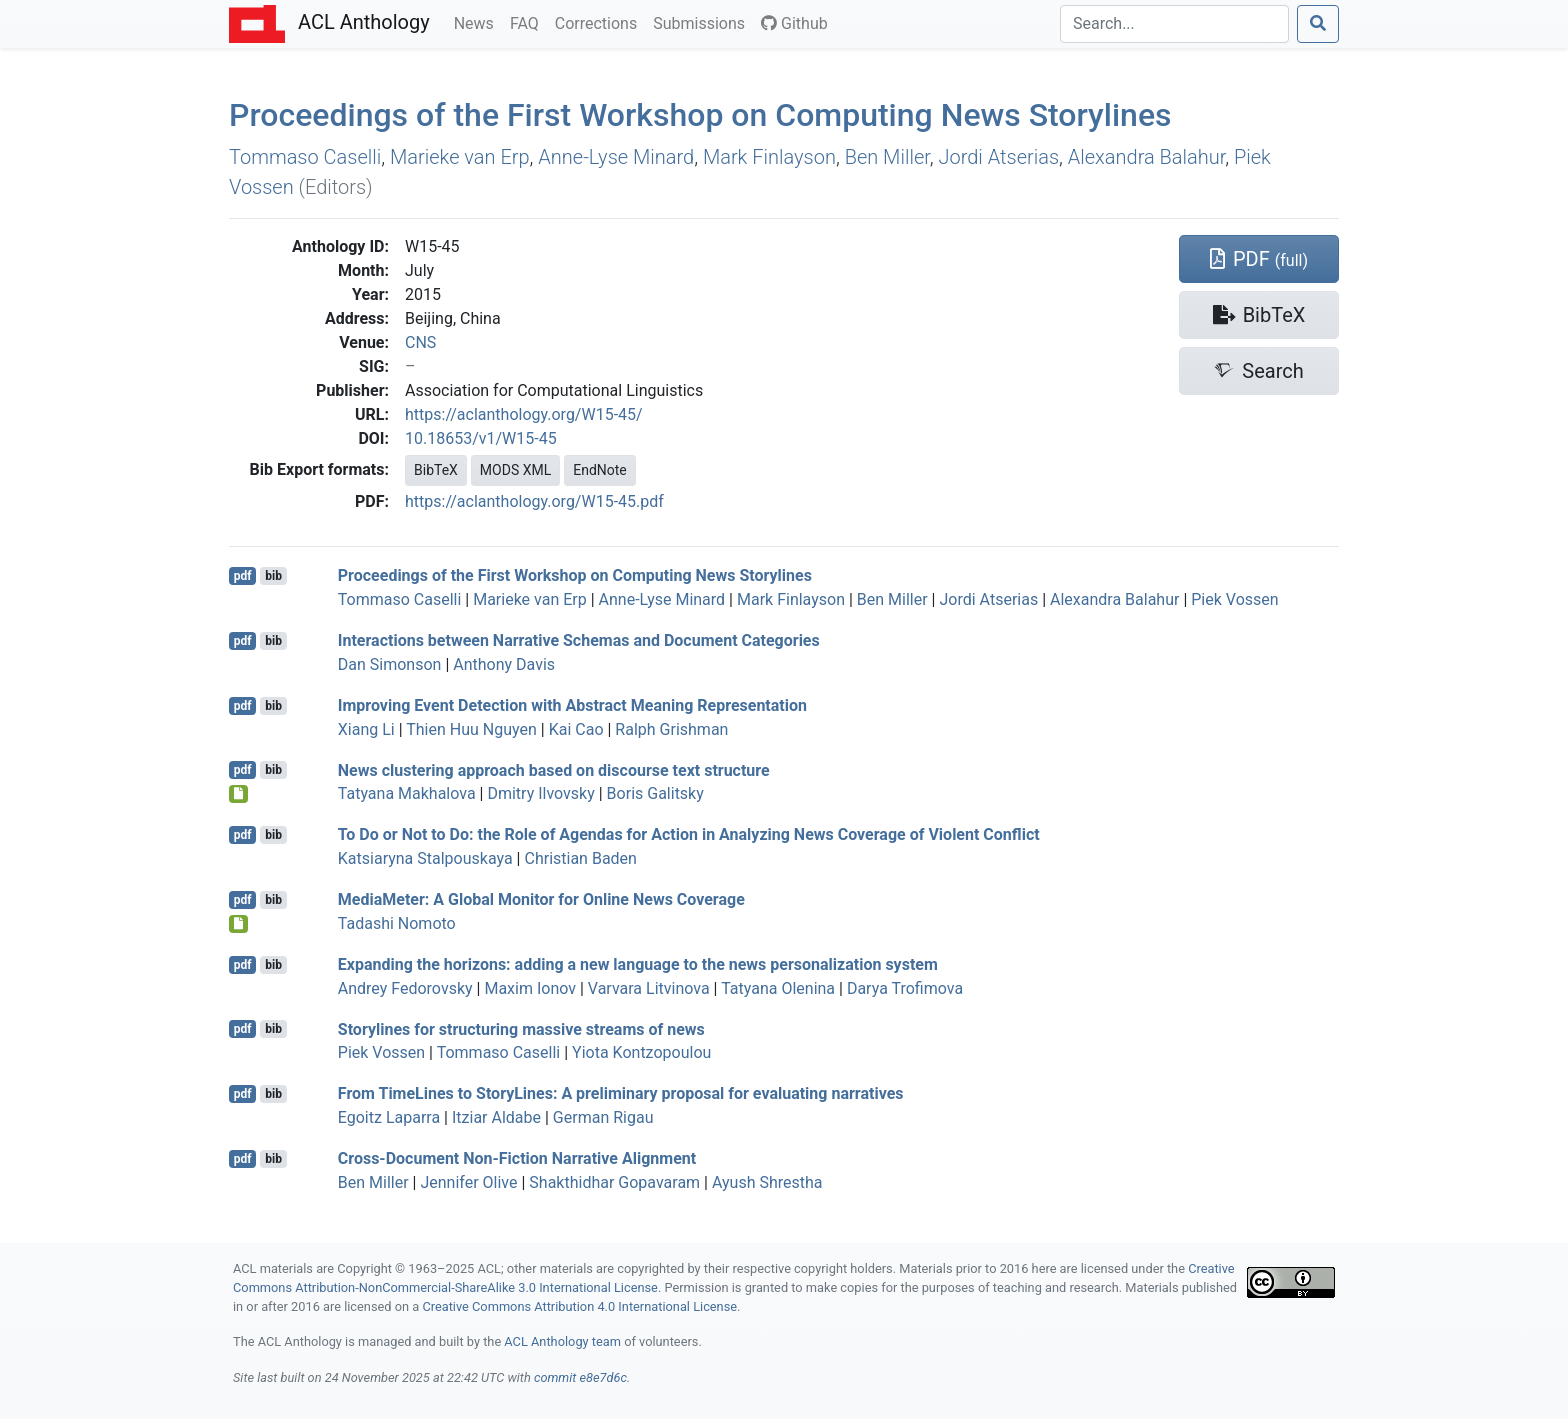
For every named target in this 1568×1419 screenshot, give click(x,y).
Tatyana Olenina (778, 988)
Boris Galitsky (655, 793)
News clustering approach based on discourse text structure (554, 769)
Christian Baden (580, 858)
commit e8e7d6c (580, 1377)
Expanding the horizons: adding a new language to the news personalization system (638, 964)
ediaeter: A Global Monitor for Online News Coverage (541, 899)
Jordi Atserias (999, 157)
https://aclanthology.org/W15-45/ (524, 414)
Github (794, 23)
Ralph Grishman (671, 729)
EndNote (600, 470)
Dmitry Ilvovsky (540, 793)
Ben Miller (887, 157)
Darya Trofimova (905, 988)
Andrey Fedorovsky (405, 988)
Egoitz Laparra (389, 1117)
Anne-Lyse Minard (616, 157)
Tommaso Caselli (305, 157)
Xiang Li (366, 729)
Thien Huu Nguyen (471, 729)
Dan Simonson (390, 664)
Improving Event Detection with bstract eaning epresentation (572, 705)
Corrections (600, 22)
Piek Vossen (1234, 599)
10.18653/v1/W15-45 (481, 438)
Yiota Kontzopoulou (641, 1052)
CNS (420, 342)
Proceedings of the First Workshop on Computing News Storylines (700, 115)
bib (273, 576)
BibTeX (436, 470)
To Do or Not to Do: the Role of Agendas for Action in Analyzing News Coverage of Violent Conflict (689, 834)
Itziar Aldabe (496, 1117)
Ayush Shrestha (767, 1182)
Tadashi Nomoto (397, 923)
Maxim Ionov (530, 988)
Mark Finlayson (769, 157)
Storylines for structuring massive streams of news (521, 1028)
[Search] (1174, 24)
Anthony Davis (504, 664)
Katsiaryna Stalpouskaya (425, 858)
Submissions (703, 22)
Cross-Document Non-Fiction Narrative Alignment (517, 1158)
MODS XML (515, 470)
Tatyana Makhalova (407, 793)
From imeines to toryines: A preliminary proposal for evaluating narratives (621, 1093)
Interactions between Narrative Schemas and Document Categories (579, 640)
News (478, 22)
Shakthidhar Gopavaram (614, 1182)
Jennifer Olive (468, 1182)
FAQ (528, 22)
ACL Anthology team (562, 1341)
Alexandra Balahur (1146, 157)
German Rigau (603, 1117)
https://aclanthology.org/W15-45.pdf (534, 501)
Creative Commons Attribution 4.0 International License (579, 1306)
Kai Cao (576, 729)
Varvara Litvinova (649, 988)
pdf (243, 576)
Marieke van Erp (460, 157)
